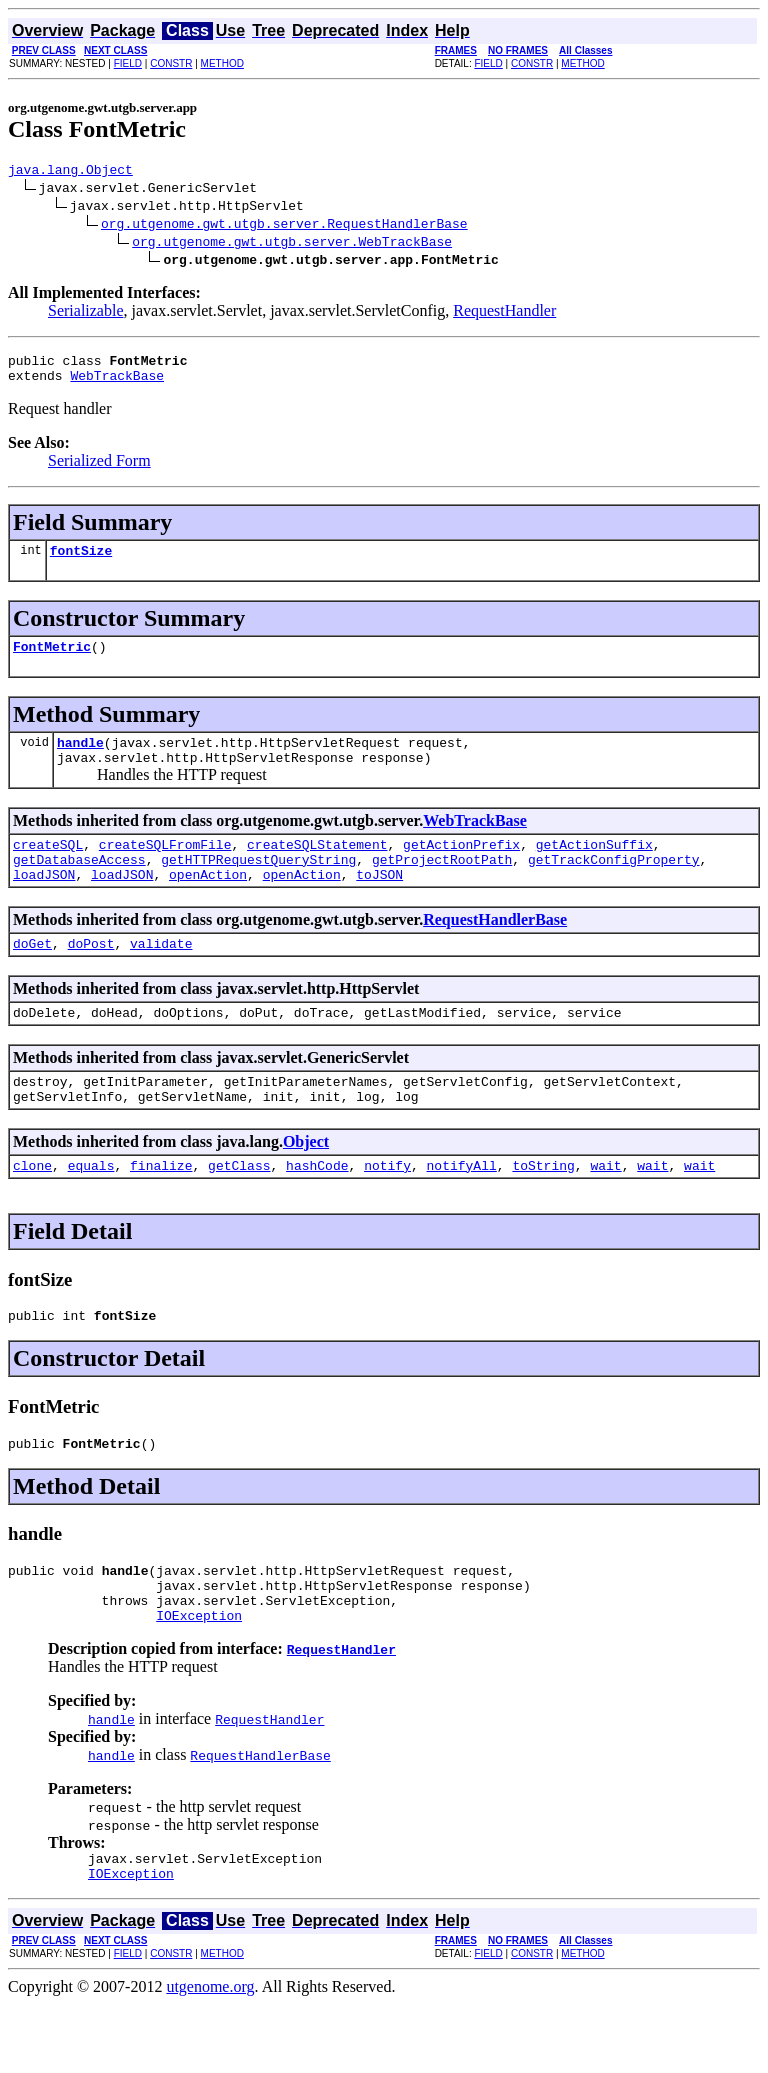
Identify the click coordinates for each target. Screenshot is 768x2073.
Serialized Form (99, 469)
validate (161, 976)
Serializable (86, 313)
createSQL (48, 868)
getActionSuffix (594, 868)
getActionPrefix (461, 868)
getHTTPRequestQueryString (258, 886)
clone (32, 1210)
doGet (32, 976)
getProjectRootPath (442, 886)
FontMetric (52, 661)
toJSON (379, 904)
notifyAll (462, 1210)
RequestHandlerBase (495, 949)
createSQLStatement (317, 868)
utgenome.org (210, 2055)
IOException (199, 1678)
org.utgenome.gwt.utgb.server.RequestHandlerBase (284, 226)
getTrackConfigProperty (614, 886)
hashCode (317, 1210)
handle (80, 760)
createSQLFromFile (165, 868)
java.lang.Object (70, 172)
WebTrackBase (117, 384)
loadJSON (44, 904)
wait (605, 1210)
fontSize (81, 562)
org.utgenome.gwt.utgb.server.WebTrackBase (292, 244)
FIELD (128, 63)
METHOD (222, 63)
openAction (208, 904)
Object (306, 1183)
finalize (161, 1210)
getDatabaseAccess (79, 886)
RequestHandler (504, 313)
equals (91, 1210)
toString (543, 1210)
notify (387, 1210)
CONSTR (171, 63)
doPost (91, 976)
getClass (239, 1210)
